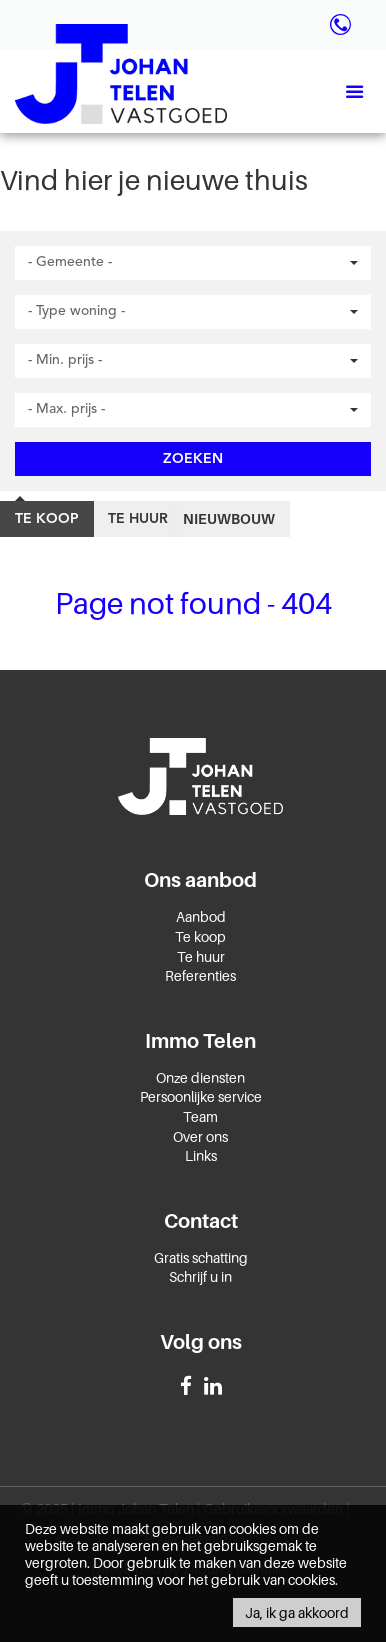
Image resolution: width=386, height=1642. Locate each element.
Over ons (200, 1136)
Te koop (47, 519)
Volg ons (201, 1342)
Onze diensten (200, 1077)
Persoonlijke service (201, 1096)
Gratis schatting (201, 1257)
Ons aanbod (200, 880)
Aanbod (201, 916)
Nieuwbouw (229, 518)
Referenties (200, 975)
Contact (201, 1221)
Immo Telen (200, 1041)
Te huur (138, 519)
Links (201, 1155)
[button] (193, 263)
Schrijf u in (200, 1276)
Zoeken (193, 459)
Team (200, 1116)
